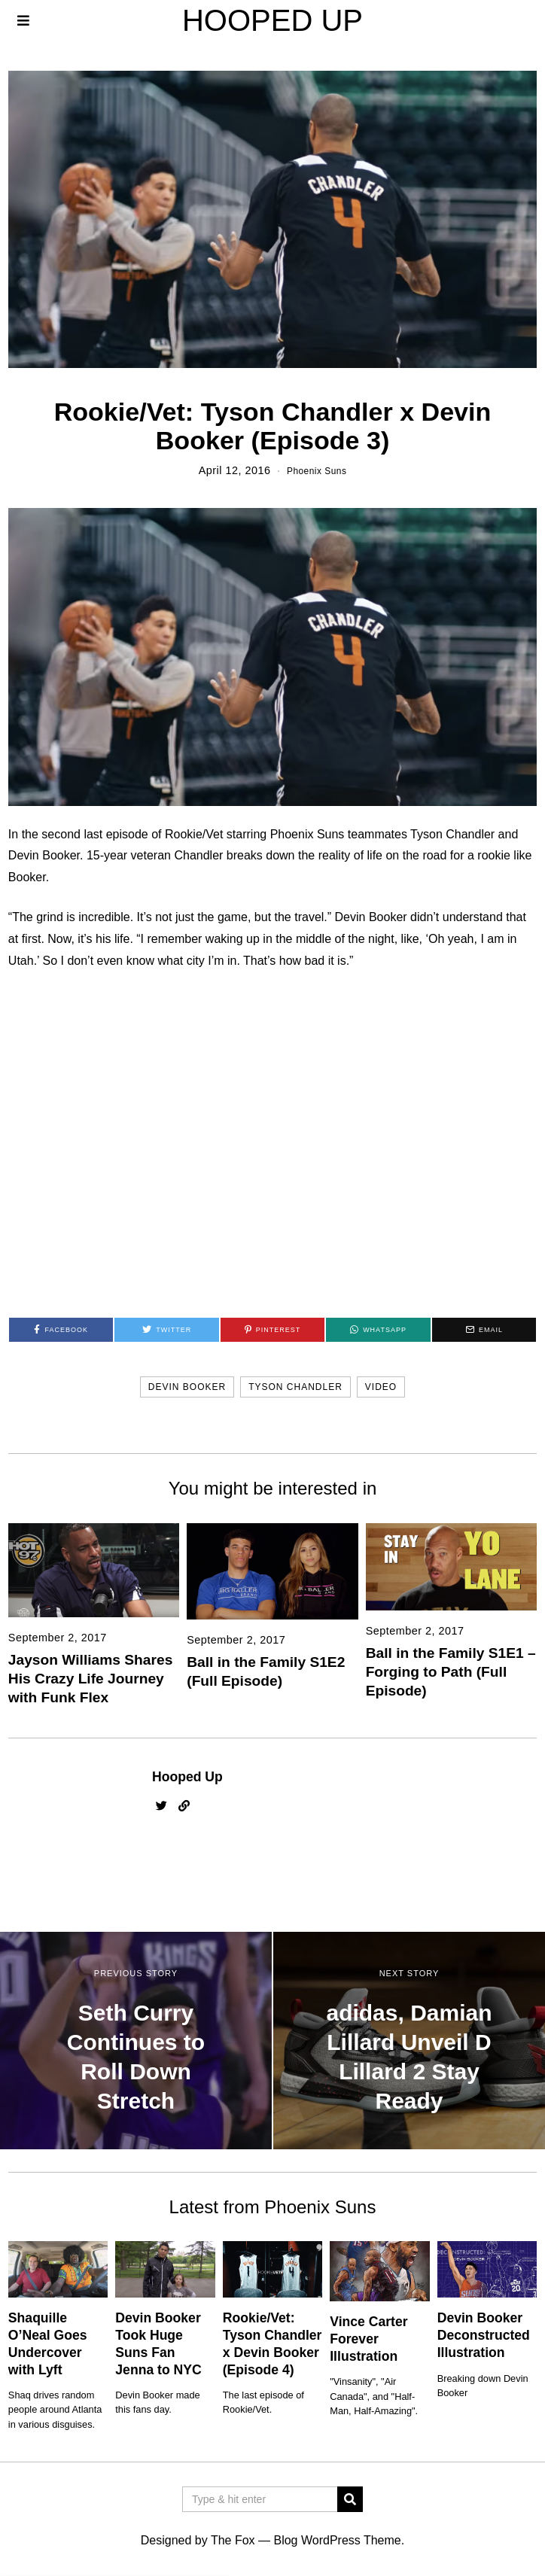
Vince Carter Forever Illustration (368, 2339)
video (381, 1387)
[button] (350, 2499)
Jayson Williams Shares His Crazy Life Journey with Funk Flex (90, 1678)
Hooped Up (187, 1776)
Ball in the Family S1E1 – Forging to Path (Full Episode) (451, 1672)
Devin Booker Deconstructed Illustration (483, 2335)
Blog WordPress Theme (336, 2540)
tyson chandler (295, 1387)
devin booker (187, 1387)
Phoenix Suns (316, 470)
